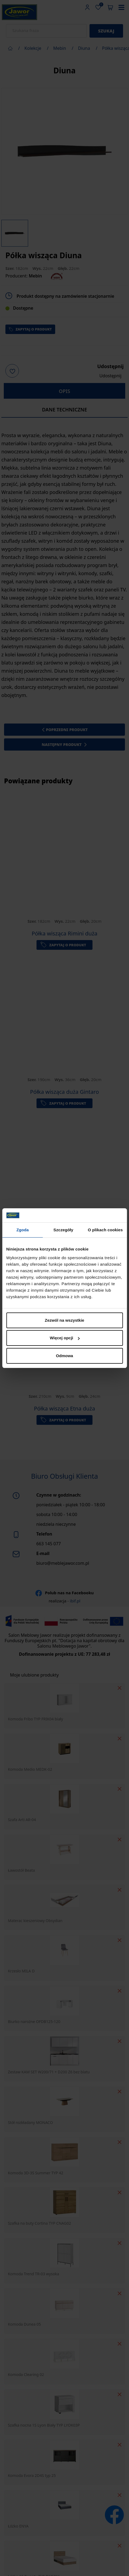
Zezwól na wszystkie (64, 1320)
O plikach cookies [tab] (105, 1230)
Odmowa (64, 1355)
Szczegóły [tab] (63, 1230)
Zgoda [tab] (22, 1230)
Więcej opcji (65, 1338)
